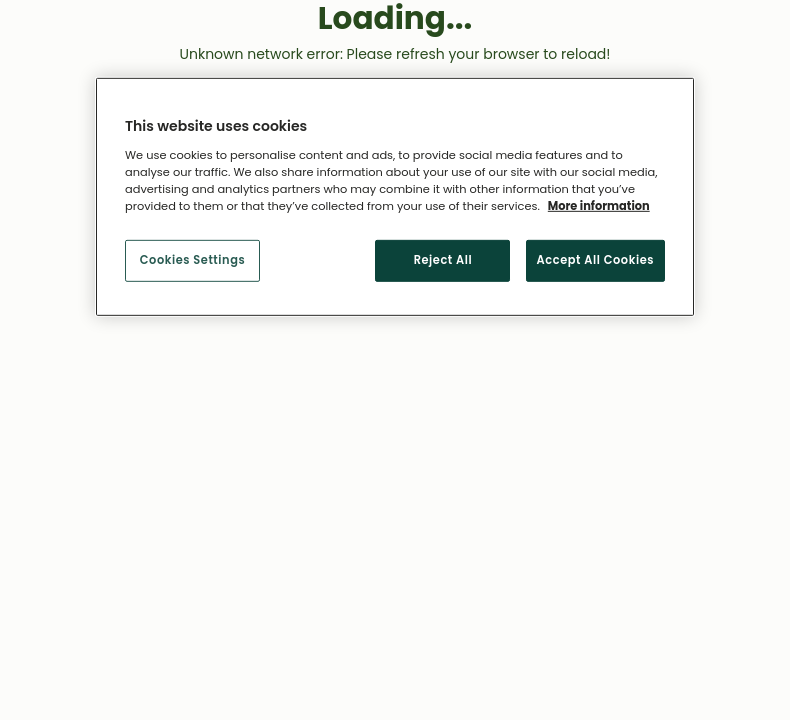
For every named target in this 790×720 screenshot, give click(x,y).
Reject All (443, 260)
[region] (395, 197)
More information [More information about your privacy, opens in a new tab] (599, 206)
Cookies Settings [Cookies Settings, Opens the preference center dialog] (192, 260)
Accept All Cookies (595, 260)
